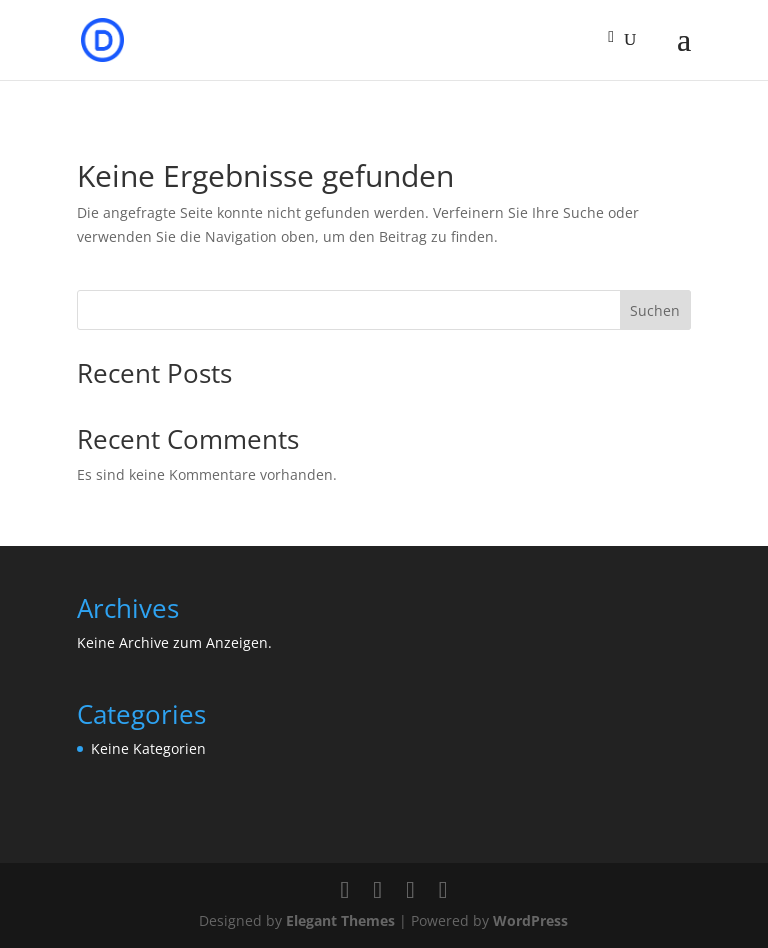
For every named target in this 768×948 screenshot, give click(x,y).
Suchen (655, 310)
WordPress (530, 920)
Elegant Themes (340, 920)
